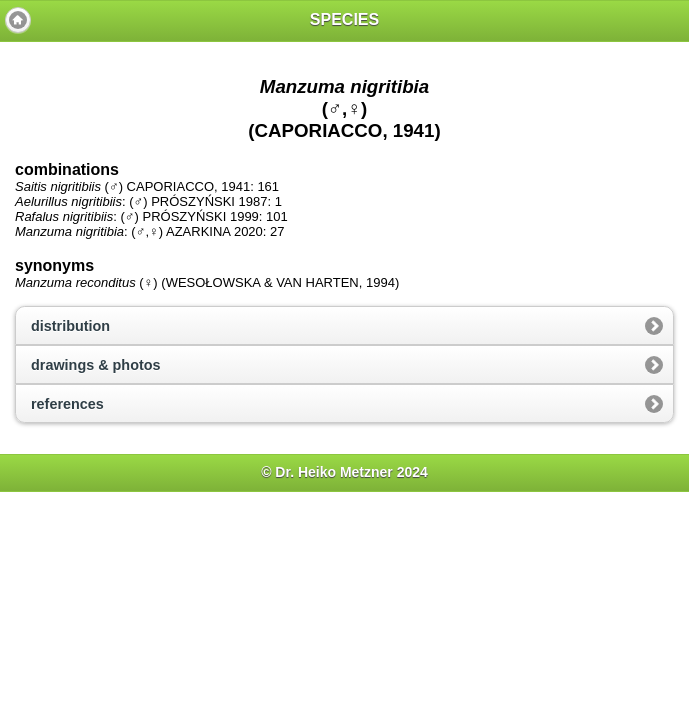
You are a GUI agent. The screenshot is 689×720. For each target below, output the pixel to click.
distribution (70, 326)
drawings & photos (96, 365)
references (67, 404)
